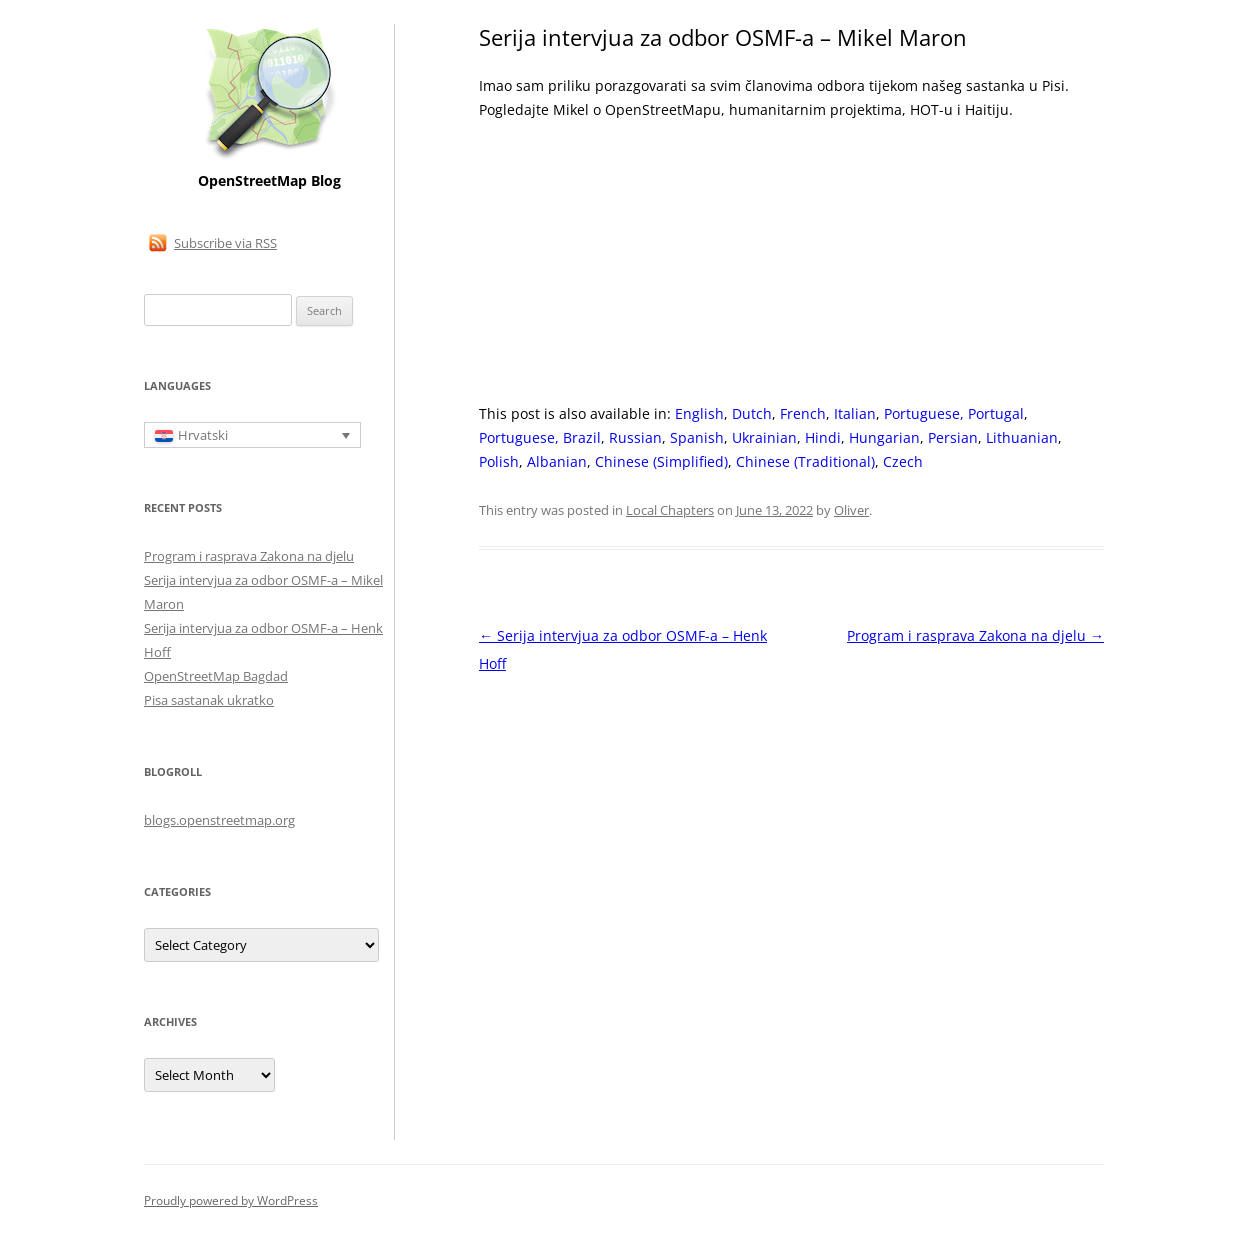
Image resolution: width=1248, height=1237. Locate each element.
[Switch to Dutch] (752, 414)
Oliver (851, 510)
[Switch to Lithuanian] (1022, 438)
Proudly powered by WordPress (231, 1200)
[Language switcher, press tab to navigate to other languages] (252, 435)
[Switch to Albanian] (557, 462)
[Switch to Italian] (855, 414)
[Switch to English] (699, 414)
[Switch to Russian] (635, 438)
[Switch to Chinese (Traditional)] (805, 462)
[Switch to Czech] (903, 462)
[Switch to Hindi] (823, 438)
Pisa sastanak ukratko (209, 700)
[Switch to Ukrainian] (764, 438)
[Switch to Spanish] (697, 438)
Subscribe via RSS (225, 243)
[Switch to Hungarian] (884, 438)
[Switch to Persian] (953, 438)
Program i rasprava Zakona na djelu (975, 635)
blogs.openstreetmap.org (219, 820)
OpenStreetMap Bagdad (216, 676)
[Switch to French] (803, 414)
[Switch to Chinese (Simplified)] (661, 462)
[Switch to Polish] (499, 462)
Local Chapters (670, 510)
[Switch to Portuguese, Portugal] (954, 414)
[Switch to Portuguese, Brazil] (540, 438)
